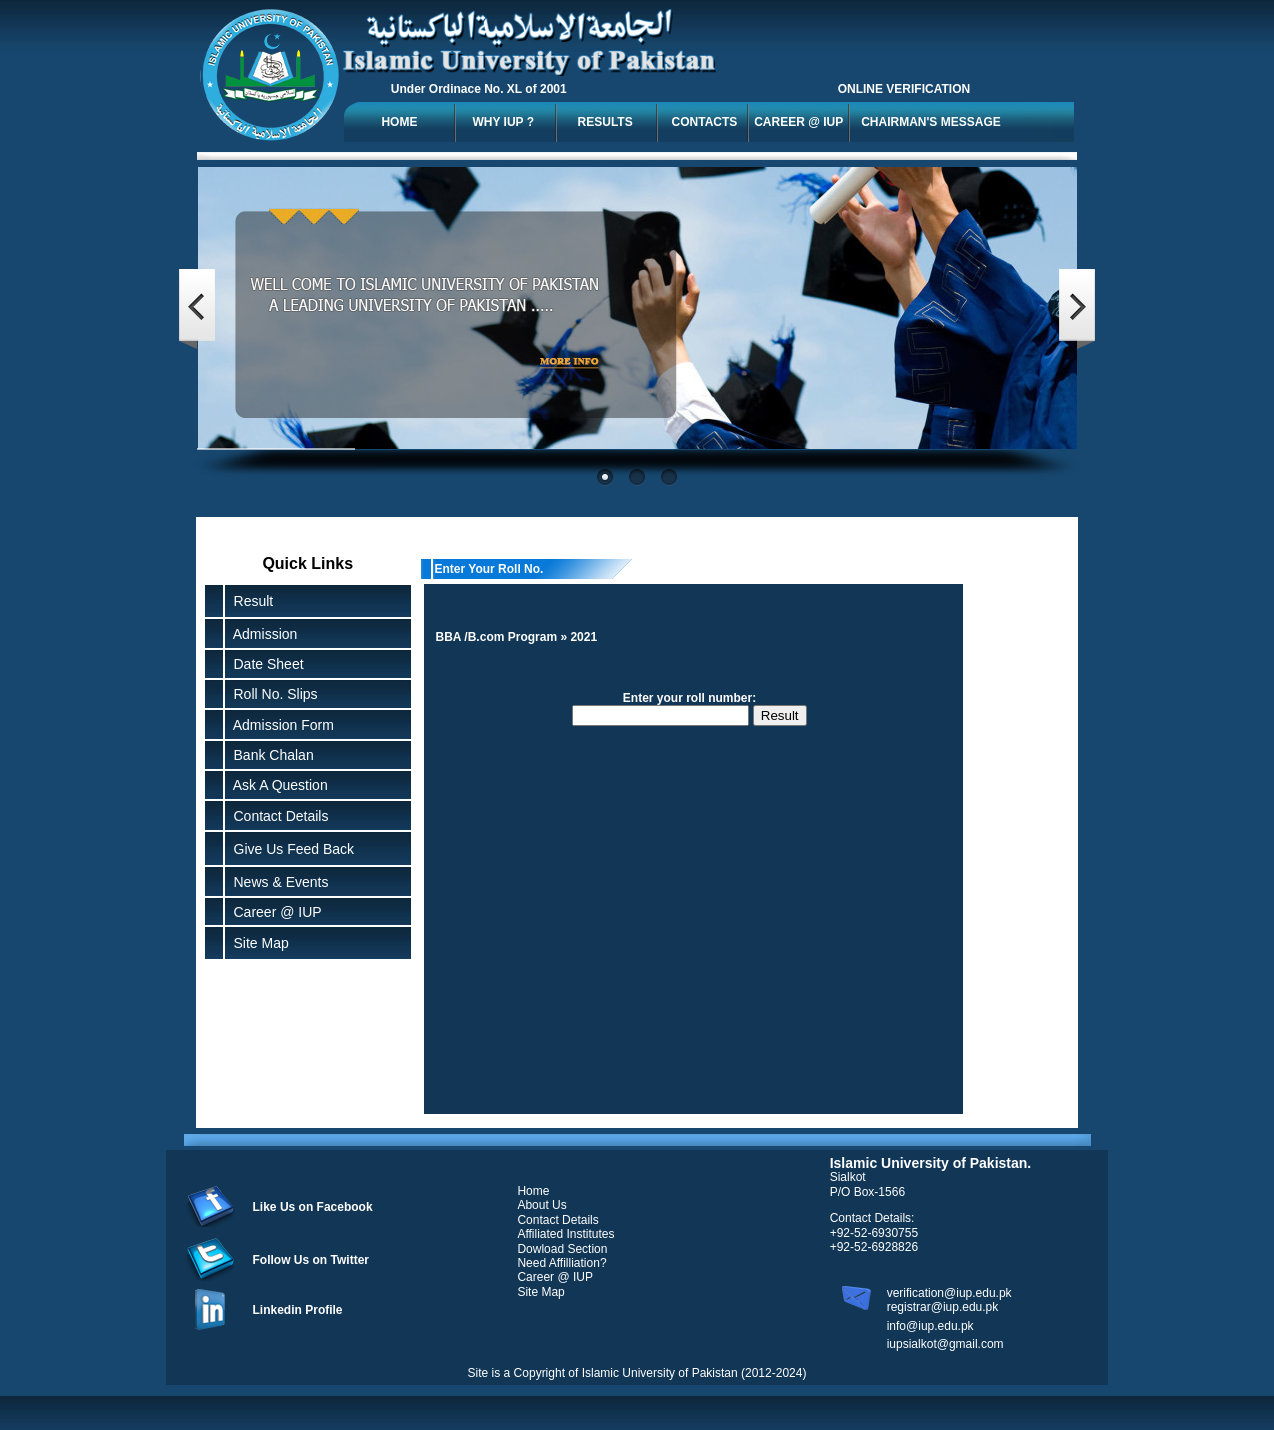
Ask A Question (277, 785)
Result (254, 601)
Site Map (257, 943)
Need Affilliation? (561, 1263)
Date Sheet (265, 664)
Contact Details (277, 816)
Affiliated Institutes (565, 1234)
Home (533, 1191)
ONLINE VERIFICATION (904, 89)
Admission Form (280, 725)
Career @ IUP (274, 912)
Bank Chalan (270, 755)
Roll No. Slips (272, 694)
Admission (262, 634)
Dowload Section (562, 1249)
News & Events (277, 882)
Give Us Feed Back (290, 849)
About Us (541, 1205)
